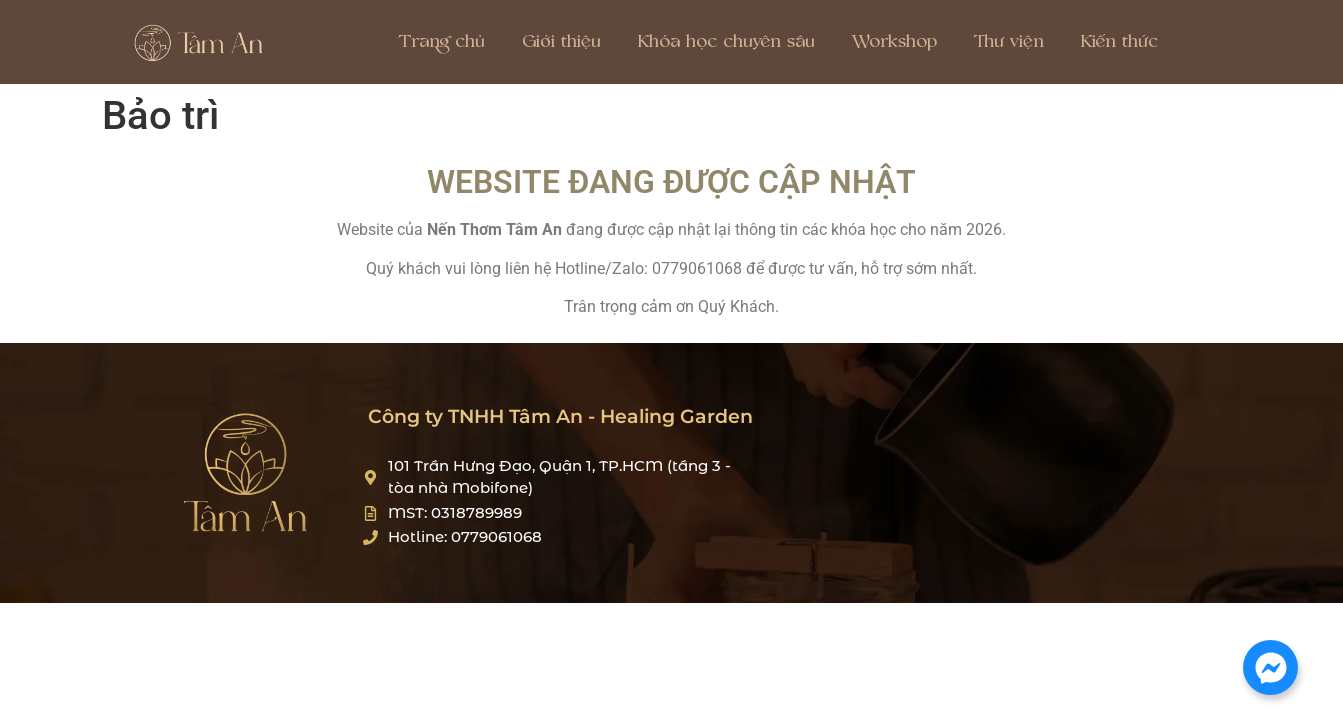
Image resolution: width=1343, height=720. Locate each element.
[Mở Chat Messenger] (1270, 667)
